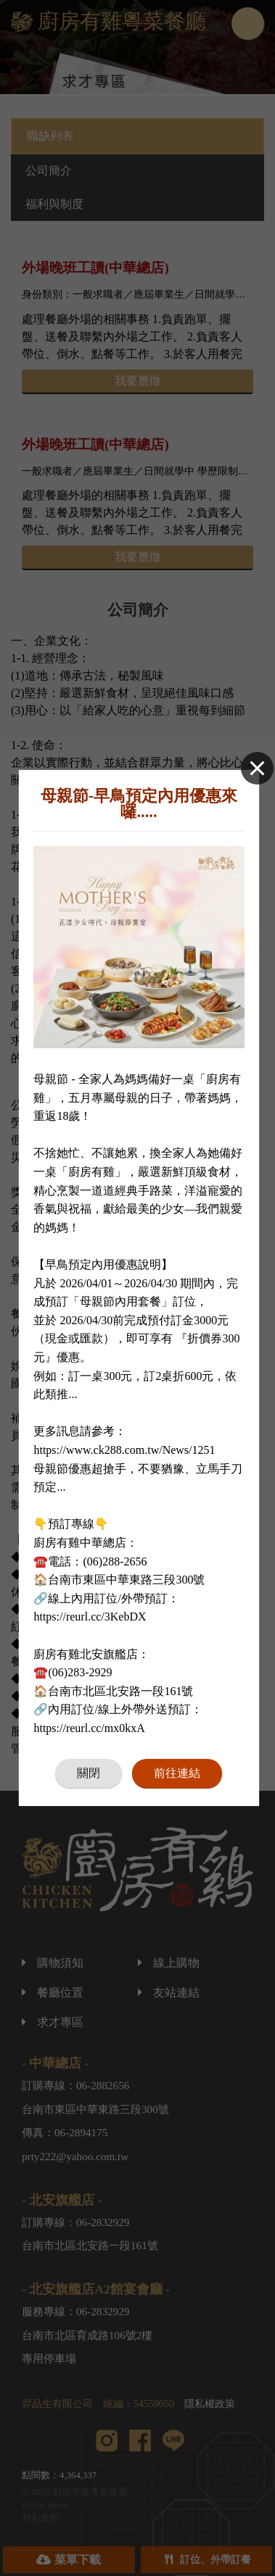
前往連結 (177, 1773)
